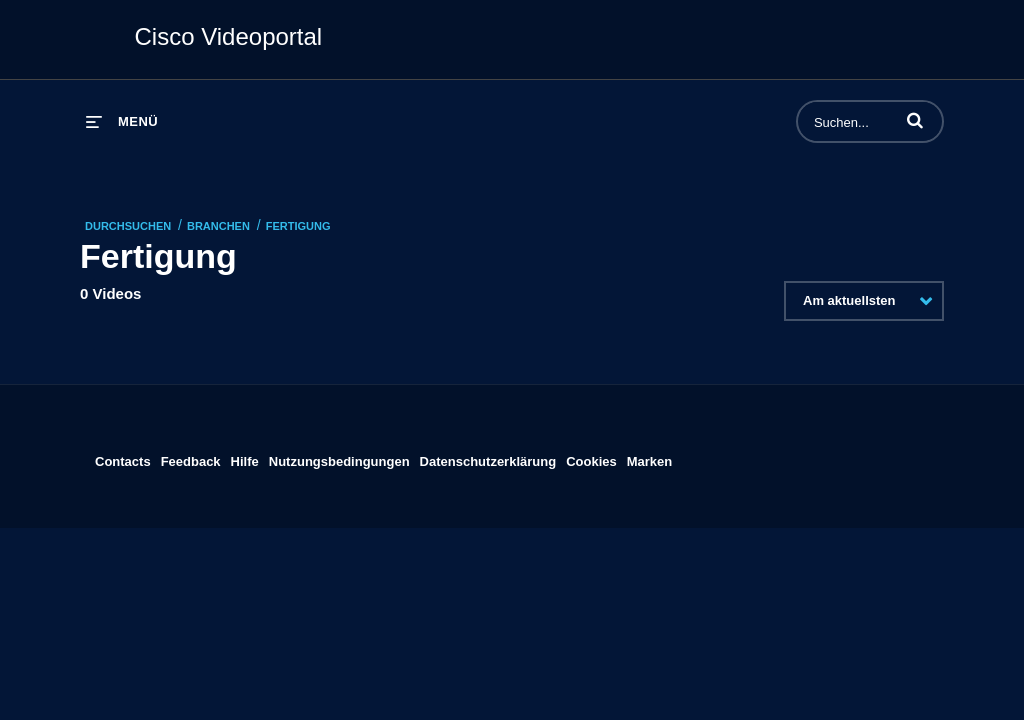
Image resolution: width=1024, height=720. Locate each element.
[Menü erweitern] (122, 121)
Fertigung (298, 226)
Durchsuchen (128, 226)
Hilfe (245, 458)
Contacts (123, 458)
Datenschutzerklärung (488, 458)
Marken (650, 458)
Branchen (218, 226)
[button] (915, 120)
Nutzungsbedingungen (339, 458)
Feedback (191, 458)
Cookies (591, 458)
